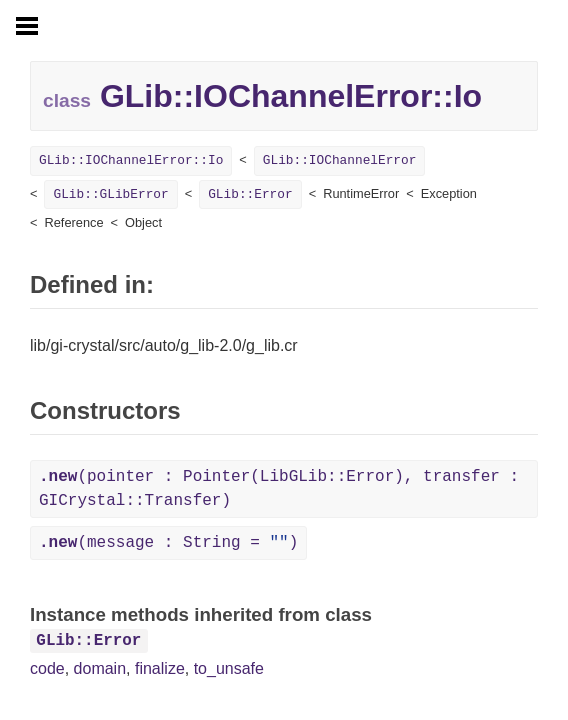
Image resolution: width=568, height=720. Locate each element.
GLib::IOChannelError (340, 160)
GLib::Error (250, 194)
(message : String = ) (168, 543)
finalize (160, 668)
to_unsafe (229, 668)
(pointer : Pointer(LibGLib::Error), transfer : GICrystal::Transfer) (279, 489)
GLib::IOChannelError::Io (131, 160)
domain (100, 668)
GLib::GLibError (110, 194)
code (47, 668)
